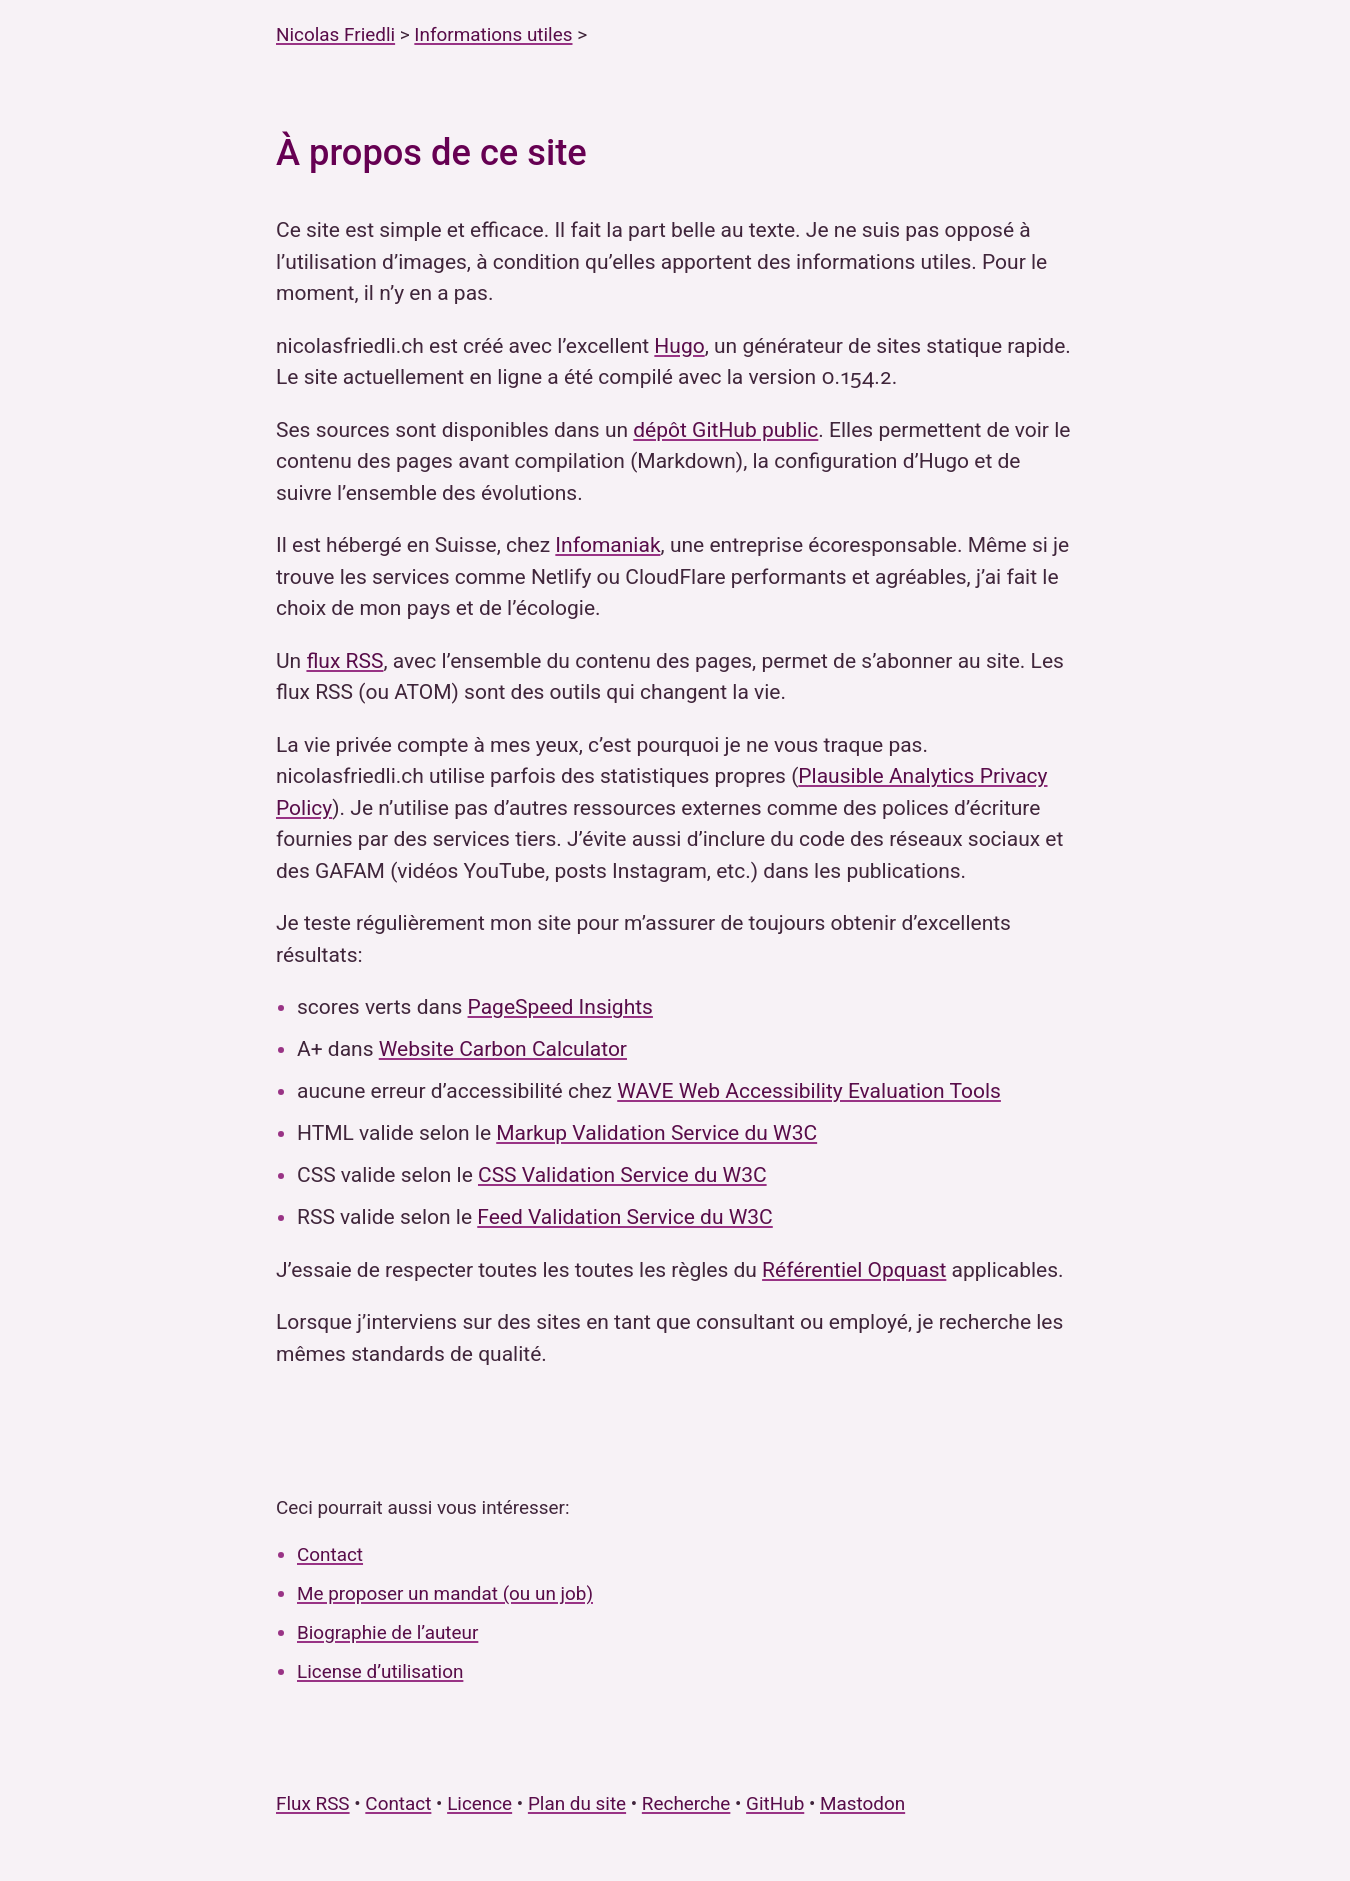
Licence (479, 1803)
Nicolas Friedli (335, 34)
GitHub (775, 1803)
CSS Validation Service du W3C (622, 1175)
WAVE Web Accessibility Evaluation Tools (809, 1091)
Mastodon (862, 1803)
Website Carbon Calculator (503, 1049)
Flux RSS (313, 1803)
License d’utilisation (380, 1671)
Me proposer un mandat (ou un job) (445, 1593)
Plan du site (577, 1803)
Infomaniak (607, 545)
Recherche (686, 1803)
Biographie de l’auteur (387, 1632)
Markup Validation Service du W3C (656, 1133)
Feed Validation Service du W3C (625, 1217)
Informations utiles (493, 34)
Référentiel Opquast (854, 1270)
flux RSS (344, 661)
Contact (330, 1554)
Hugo (679, 346)
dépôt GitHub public (725, 430)
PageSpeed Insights (560, 1007)
